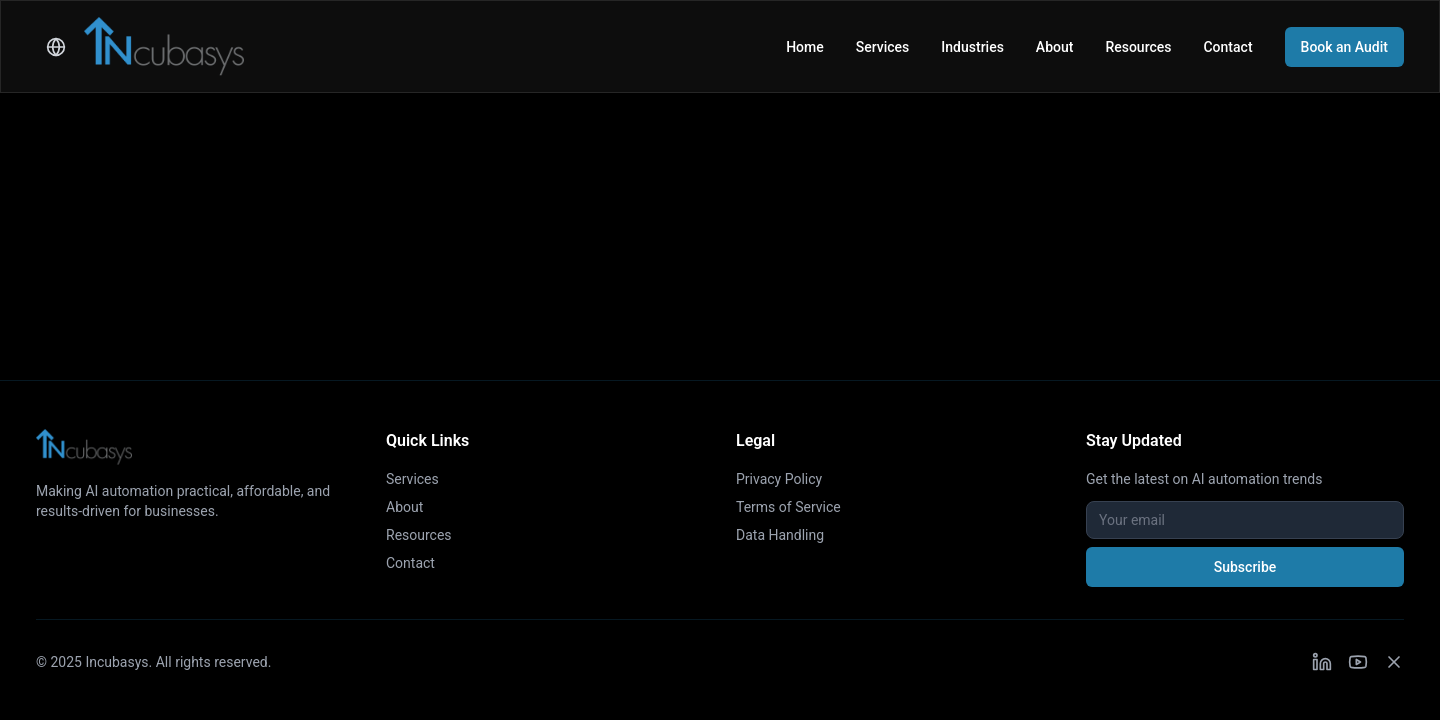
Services (883, 47)
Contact (1227, 47)
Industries (972, 47)
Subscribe (1245, 567)
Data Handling (780, 535)
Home (805, 47)
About (1055, 47)
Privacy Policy (779, 479)
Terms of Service (788, 507)
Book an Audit (1344, 47)
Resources (1138, 47)
